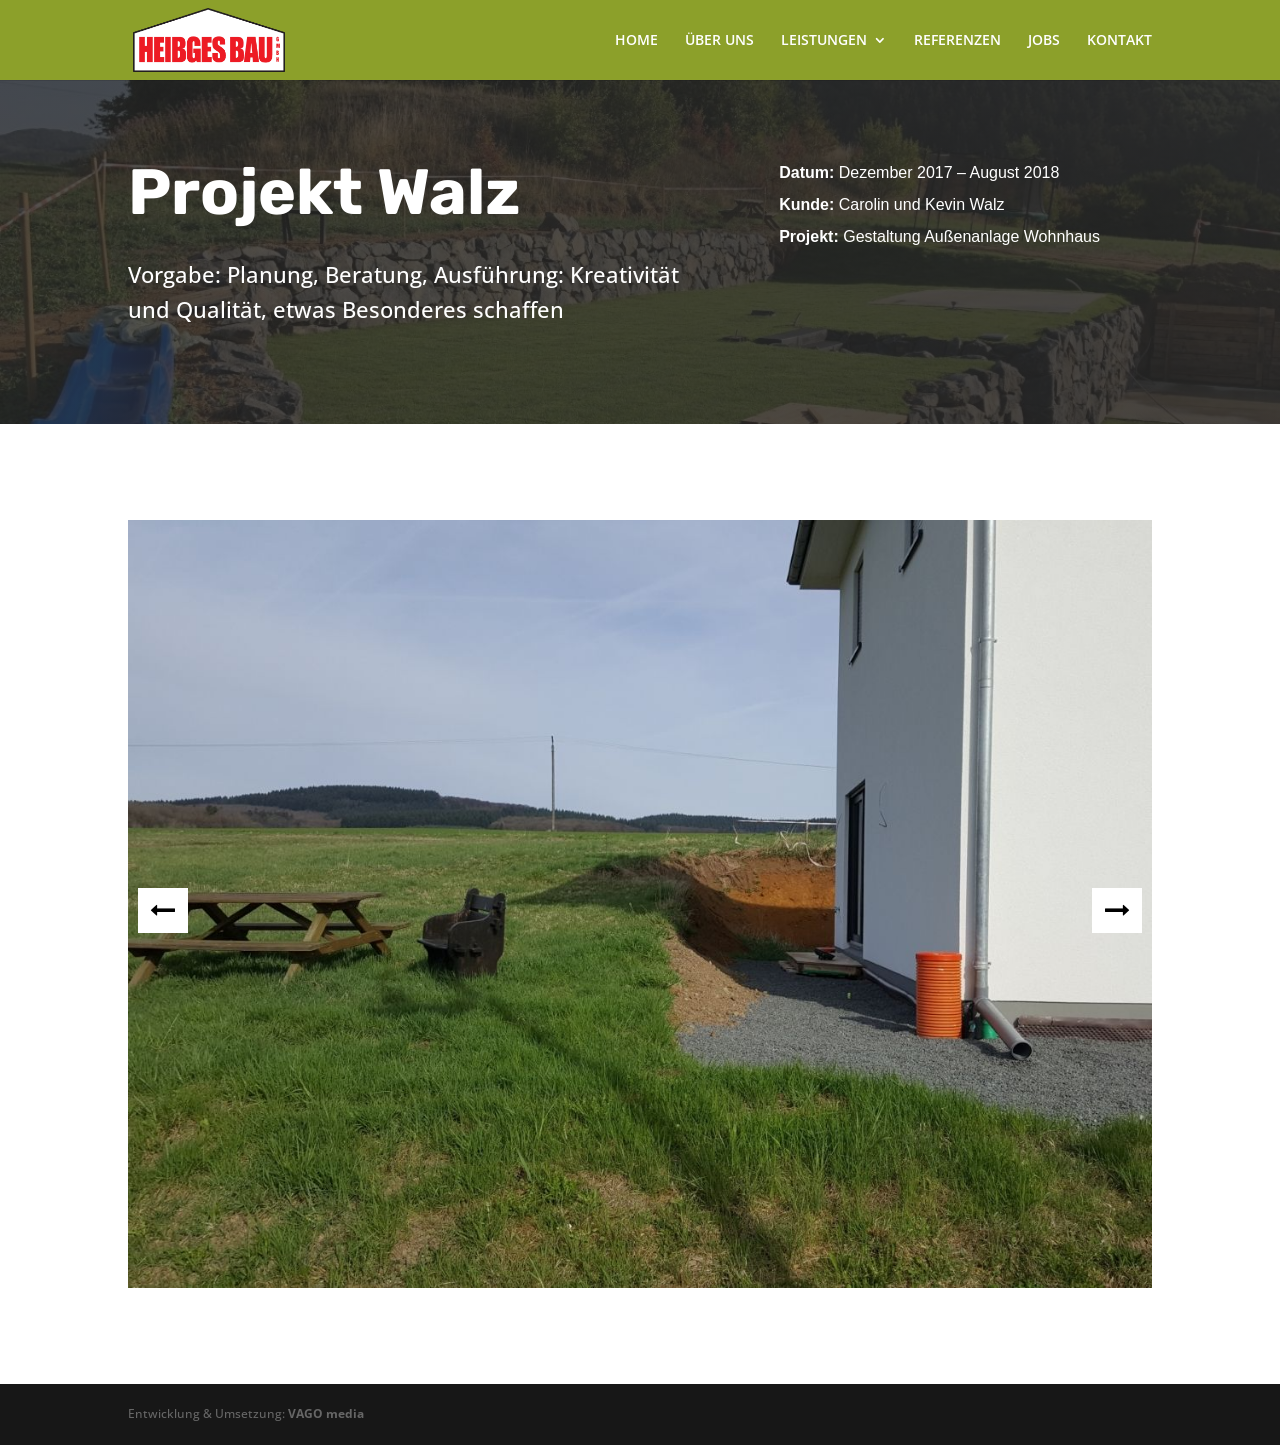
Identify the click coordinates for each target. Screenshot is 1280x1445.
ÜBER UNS (719, 41)
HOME (636, 41)
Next (1117, 910)
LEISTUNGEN (824, 41)
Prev (163, 910)
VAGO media (326, 1413)
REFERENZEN (957, 41)
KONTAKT (1119, 41)
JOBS (1044, 41)
